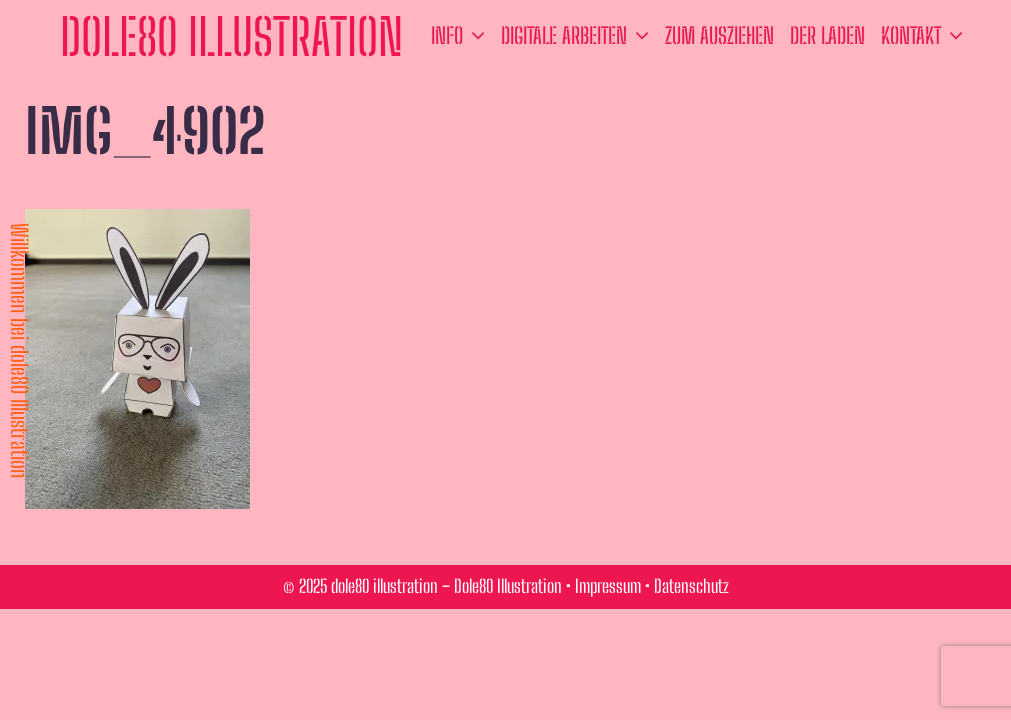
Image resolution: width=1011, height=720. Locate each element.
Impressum (608, 586)
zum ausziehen (719, 35)
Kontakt (926, 36)
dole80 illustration (231, 37)
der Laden (827, 35)
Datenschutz (691, 586)
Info (462, 36)
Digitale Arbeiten (579, 36)
